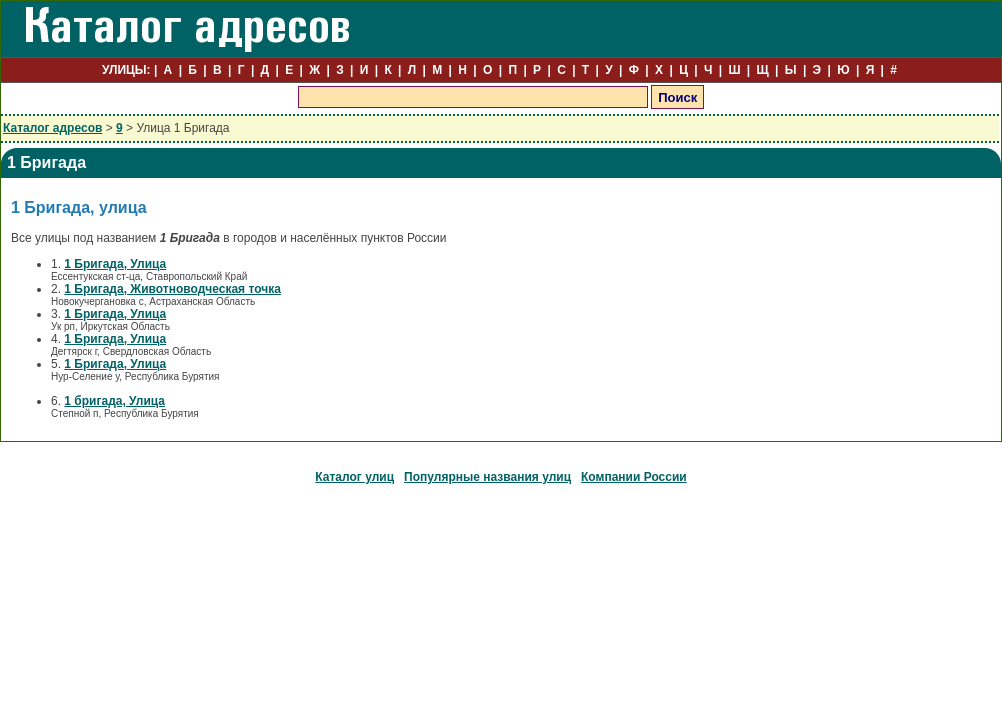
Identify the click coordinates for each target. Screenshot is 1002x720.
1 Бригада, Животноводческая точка (172, 289)
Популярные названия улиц (487, 477)
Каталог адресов (52, 128)
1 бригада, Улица (114, 401)
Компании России (634, 477)
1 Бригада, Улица (115, 264)
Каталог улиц (354, 477)
